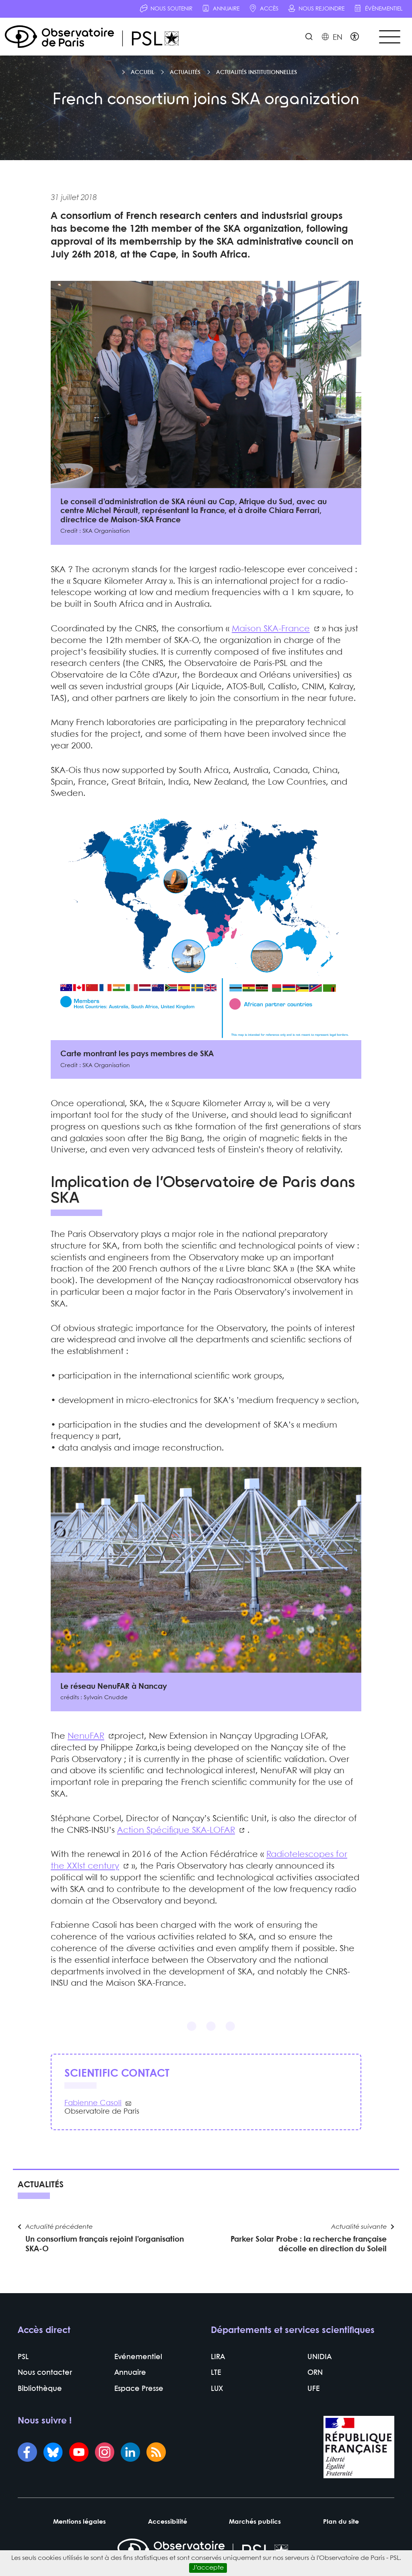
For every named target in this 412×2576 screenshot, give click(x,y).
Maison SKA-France (271, 629)
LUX (217, 2389)
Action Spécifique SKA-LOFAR (176, 1830)
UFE (313, 2389)
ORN (315, 2373)
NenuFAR (86, 1736)
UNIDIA (319, 2357)
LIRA (218, 2357)
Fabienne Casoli (93, 2103)
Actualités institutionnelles (256, 72)
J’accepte (208, 2568)
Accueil (142, 72)
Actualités (185, 72)
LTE (216, 2373)
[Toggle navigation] (389, 37)
